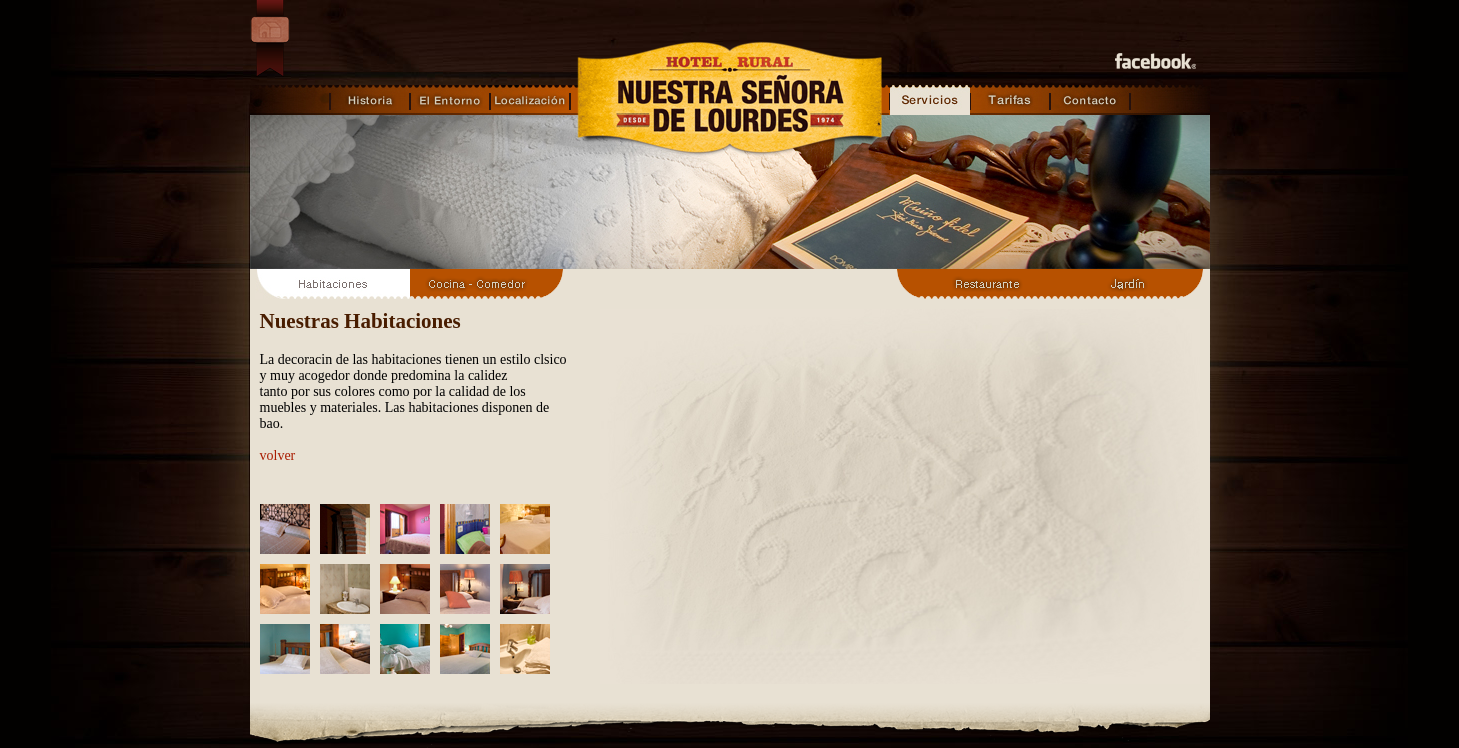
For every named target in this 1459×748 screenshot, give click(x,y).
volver (278, 455)
